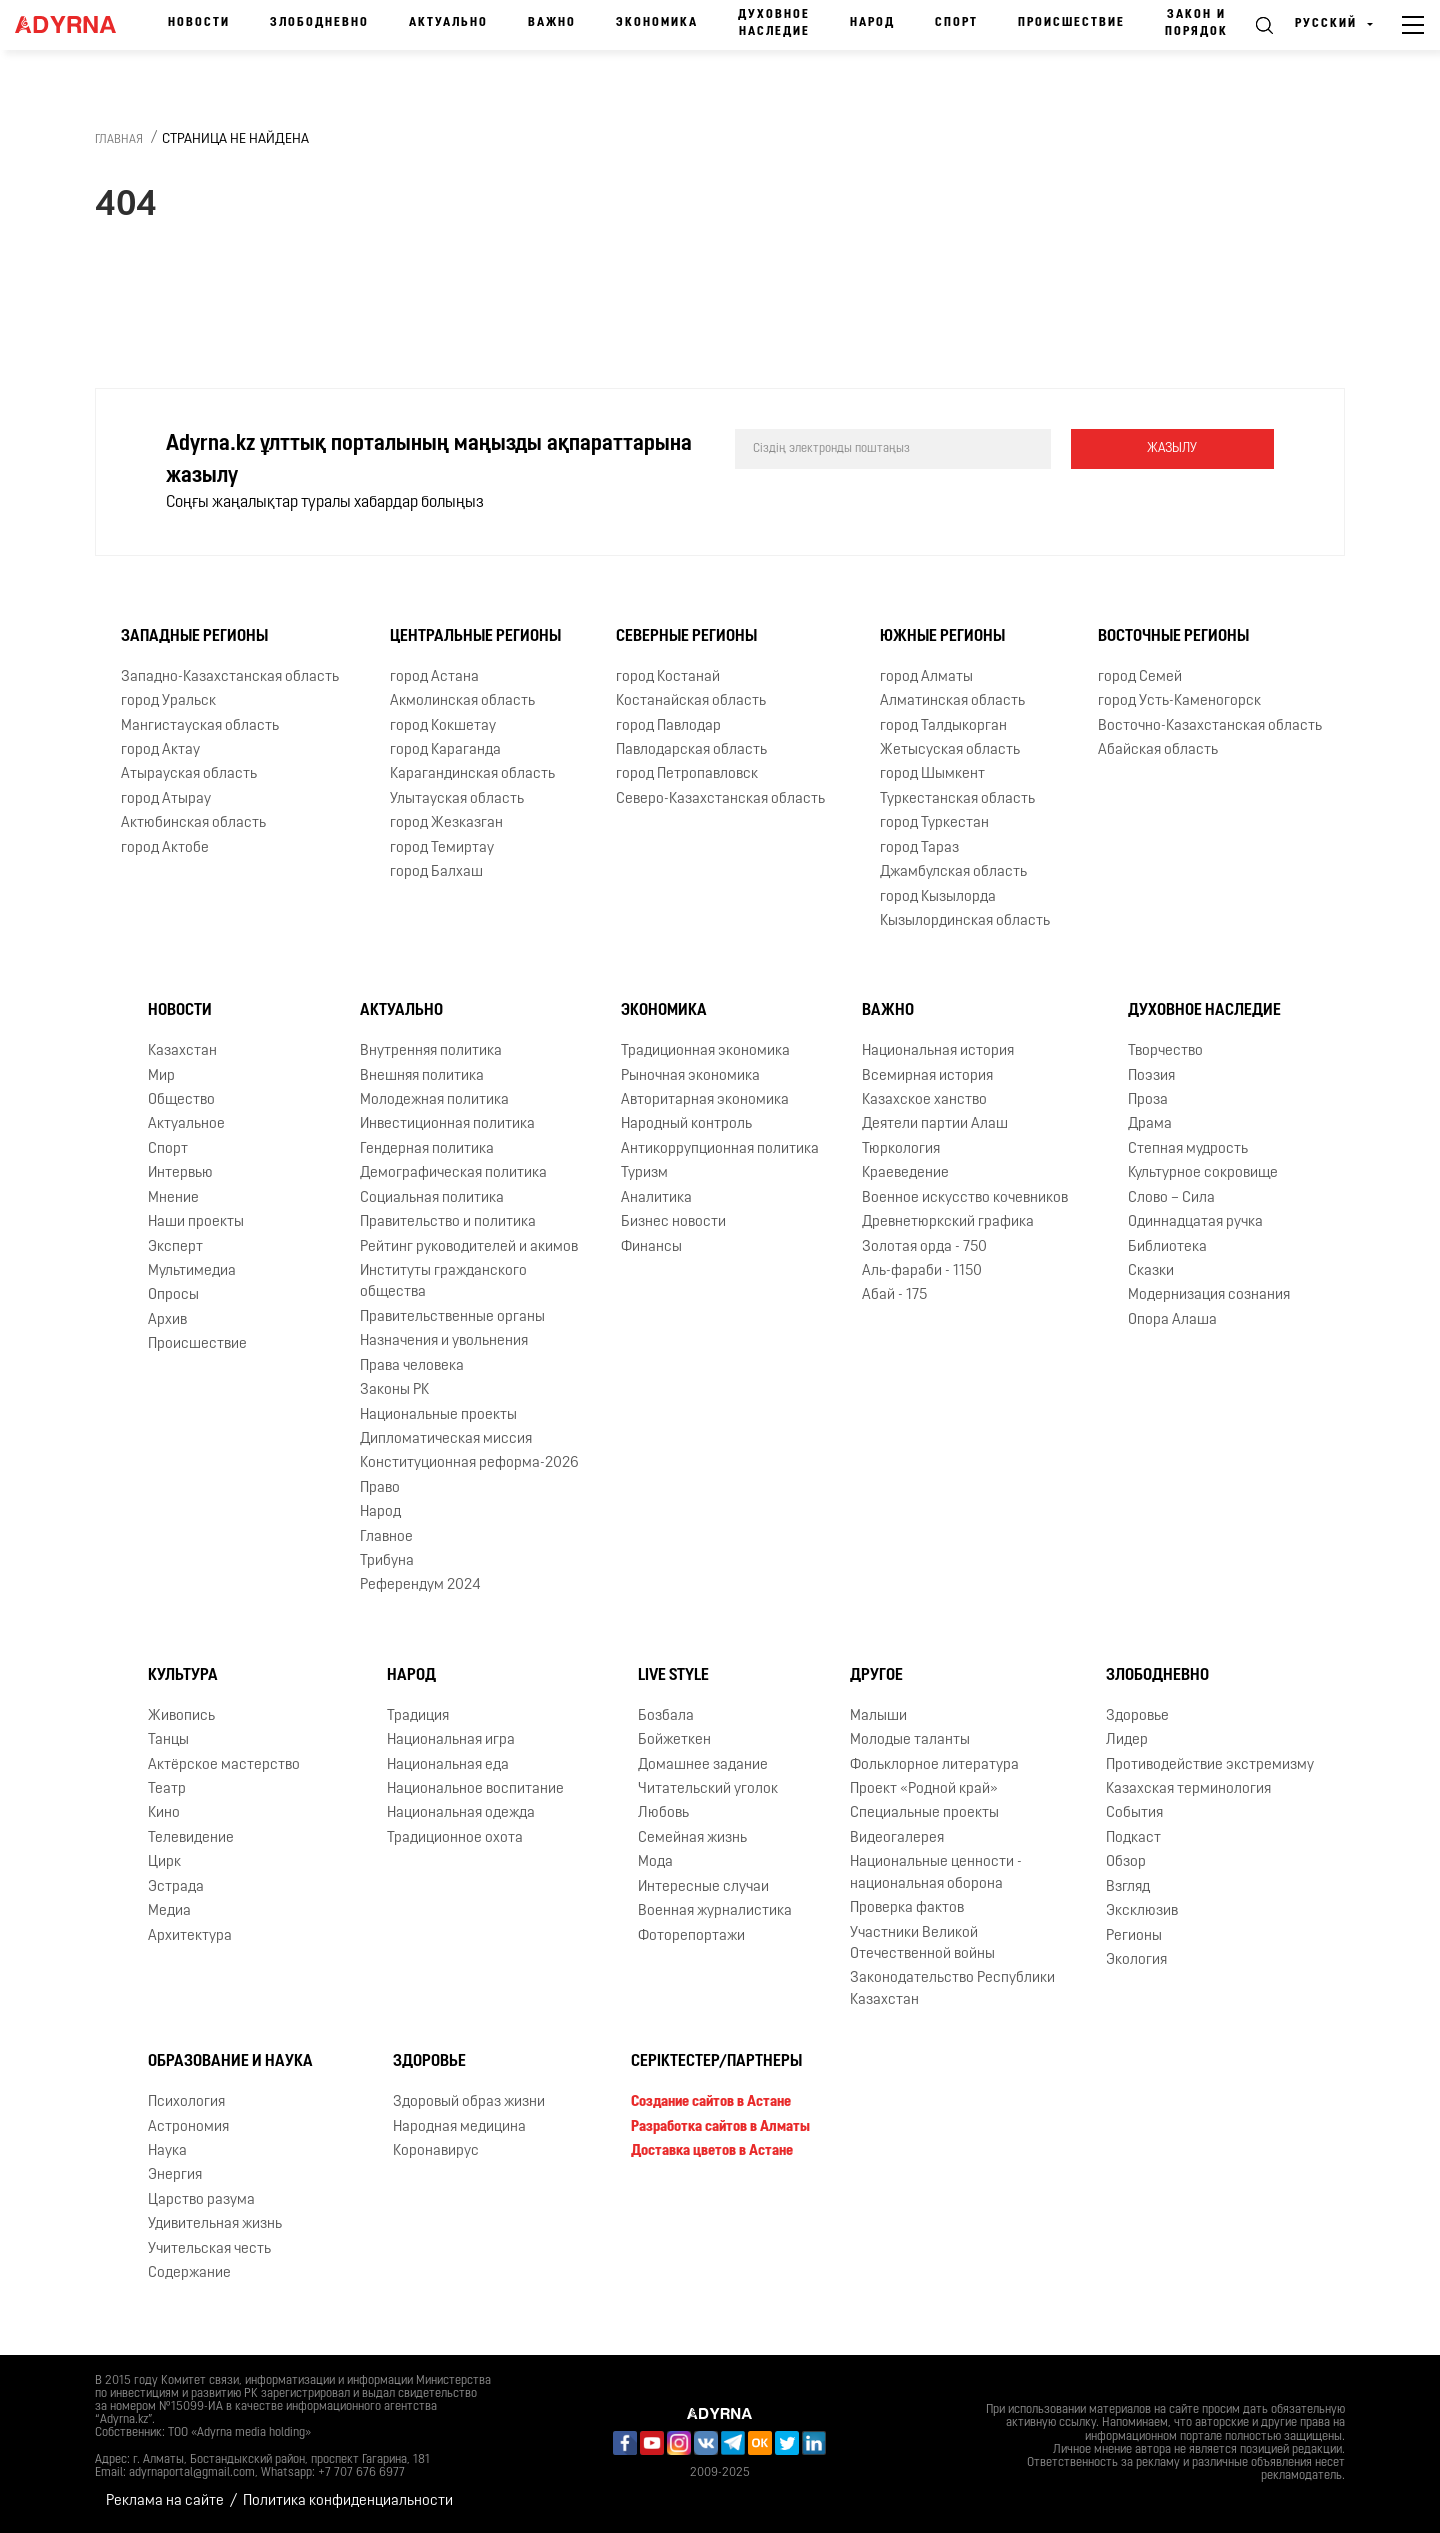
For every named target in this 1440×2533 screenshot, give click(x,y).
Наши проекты (196, 1222)
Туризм (644, 1173)
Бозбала (666, 1716)
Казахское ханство (924, 1100)
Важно (552, 23)
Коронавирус (436, 2151)
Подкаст (1133, 1838)
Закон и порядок (1196, 23)
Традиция (418, 1716)
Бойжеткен (674, 1740)
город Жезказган (446, 823)
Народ (872, 23)
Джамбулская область (953, 872)
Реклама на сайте (165, 2501)
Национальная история (938, 1051)
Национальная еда (448, 1765)
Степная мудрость (1188, 1149)
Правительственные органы (452, 1317)
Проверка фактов (907, 1908)
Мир (161, 1076)
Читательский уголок (708, 1789)
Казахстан (182, 1051)
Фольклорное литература (934, 1765)
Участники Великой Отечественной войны (922, 1944)
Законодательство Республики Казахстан (952, 1989)
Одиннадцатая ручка (1195, 1222)
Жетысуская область (950, 750)
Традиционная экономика (705, 1051)
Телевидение (191, 1838)
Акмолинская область (462, 701)
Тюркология (901, 1149)
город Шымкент (932, 774)
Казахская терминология (1188, 1789)
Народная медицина (459, 2127)
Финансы (651, 1247)
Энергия (175, 2175)
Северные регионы (686, 637)
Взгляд (1128, 1887)
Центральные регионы (475, 637)
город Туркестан (934, 823)
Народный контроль (686, 1124)
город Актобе (165, 848)
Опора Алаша (1172, 1320)
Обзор (1126, 1862)
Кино (164, 1813)
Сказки (1151, 1271)
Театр (167, 1789)
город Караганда (445, 750)
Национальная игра (451, 1740)
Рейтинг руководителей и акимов (469, 1247)
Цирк (164, 1862)
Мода (655, 1862)
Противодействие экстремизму (1210, 1765)
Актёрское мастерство (224, 1765)
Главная (119, 140)
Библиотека (1167, 1247)
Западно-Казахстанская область (230, 677)
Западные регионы (194, 637)
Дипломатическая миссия (446, 1439)
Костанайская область (691, 701)
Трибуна (387, 1561)
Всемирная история (927, 1076)
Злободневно (319, 23)
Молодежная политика (434, 1100)
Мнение (173, 1198)
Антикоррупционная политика (720, 1149)
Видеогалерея (897, 1838)
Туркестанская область (957, 799)
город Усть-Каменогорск (1179, 701)
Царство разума (201, 2200)
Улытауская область (457, 799)
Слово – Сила (1171, 1198)
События (1134, 1813)
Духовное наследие (774, 23)
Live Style (673, 1676)
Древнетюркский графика (948, 1222)
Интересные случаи (703, 1887)
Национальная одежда (461, 1813)
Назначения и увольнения (444, 1341)
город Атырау (166, 799)
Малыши (878, 1716)
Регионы (1134, 1936)
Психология (186, 2102)
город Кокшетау (443, 726)
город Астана (434, 677)
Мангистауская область (200, 726)
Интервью (180, 1173)
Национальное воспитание (475, 1789)
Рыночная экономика (690, 1076)
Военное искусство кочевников (965, 1198)
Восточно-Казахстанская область (1210, 726)
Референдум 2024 (420, 1585)
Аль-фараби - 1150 (922, 1271)
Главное (386, 1537)
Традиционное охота (455, 1838)
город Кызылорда (938, 897)
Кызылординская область (965, 921)
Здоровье (1137, 1716)
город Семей (1140, 677)
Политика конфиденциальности (348, 2501)
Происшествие (1071, 23)
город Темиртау (442, 848)
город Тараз (919, 848)
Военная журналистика (715, 1911)
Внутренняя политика (431, 1051)
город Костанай (668, 677)
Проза (1148, 1100)
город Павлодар (668, 726)
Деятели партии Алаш (935, 1124)
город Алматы (926, 677)
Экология (1136, 1960)
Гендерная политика (427, 1149)
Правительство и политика (448, 1222)
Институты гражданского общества (443, 1282)
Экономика (657, 23)
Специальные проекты (924, 1813)
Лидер (1127, 1740)
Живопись (181, 1716)
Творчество (1165, 1051)
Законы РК (394, 1390)
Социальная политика (432, 1198)
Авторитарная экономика (705, 1100)
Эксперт (175, 1247)
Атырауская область (189, 774)
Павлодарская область (691, 750)
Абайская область (1158, 750)
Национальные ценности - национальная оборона (936, 1873)
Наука (167, 2151)
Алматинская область (952, 701)
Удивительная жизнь (215, 2224)
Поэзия (1151, 1076)
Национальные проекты (438, 1415)
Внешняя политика (422, 1076)
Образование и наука (230, 2062)
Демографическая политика (453, 1173)
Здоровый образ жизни (469, 2102)
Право (380, 1488)
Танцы (168, 1740)
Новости (199, 23)
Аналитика (656, 1198)
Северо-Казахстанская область (720, 799)
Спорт (956, 23)
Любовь (663, 1813)
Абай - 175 (894, 1295)
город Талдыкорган (943, 726)
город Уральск (168, 701)
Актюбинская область (193, 823)
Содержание (189, 2273)
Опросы (173, 1295)
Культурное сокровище (1203, 1173)
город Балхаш (436, 872)
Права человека (412, 1366)
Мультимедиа (192, 1271)
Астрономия (188, 2127)
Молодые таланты (910, 1740)
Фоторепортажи (691, 1936)
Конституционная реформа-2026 (469, 1463)
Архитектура (190, 1936)
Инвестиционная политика (447, 1124)
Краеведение (905, 1173)
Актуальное (186, 1124)
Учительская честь (209, 2249)
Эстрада (176, 1887)
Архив (167, 1320)
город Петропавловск (687, 774)
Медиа (169, 1911)
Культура (183, 1676)
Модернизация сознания (1209, 1295)
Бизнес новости (673, 1222)
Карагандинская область (472, 774)
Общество (181, 1100)
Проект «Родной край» (924, 1789)
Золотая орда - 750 (924, 1247)
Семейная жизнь (692, 1838)
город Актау (160, 750)
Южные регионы (942, 637)
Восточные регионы (1173, 637)
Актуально (448, 23)
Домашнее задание (703, 1765)
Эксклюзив (1142, 1911)
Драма (1150, 1124)
